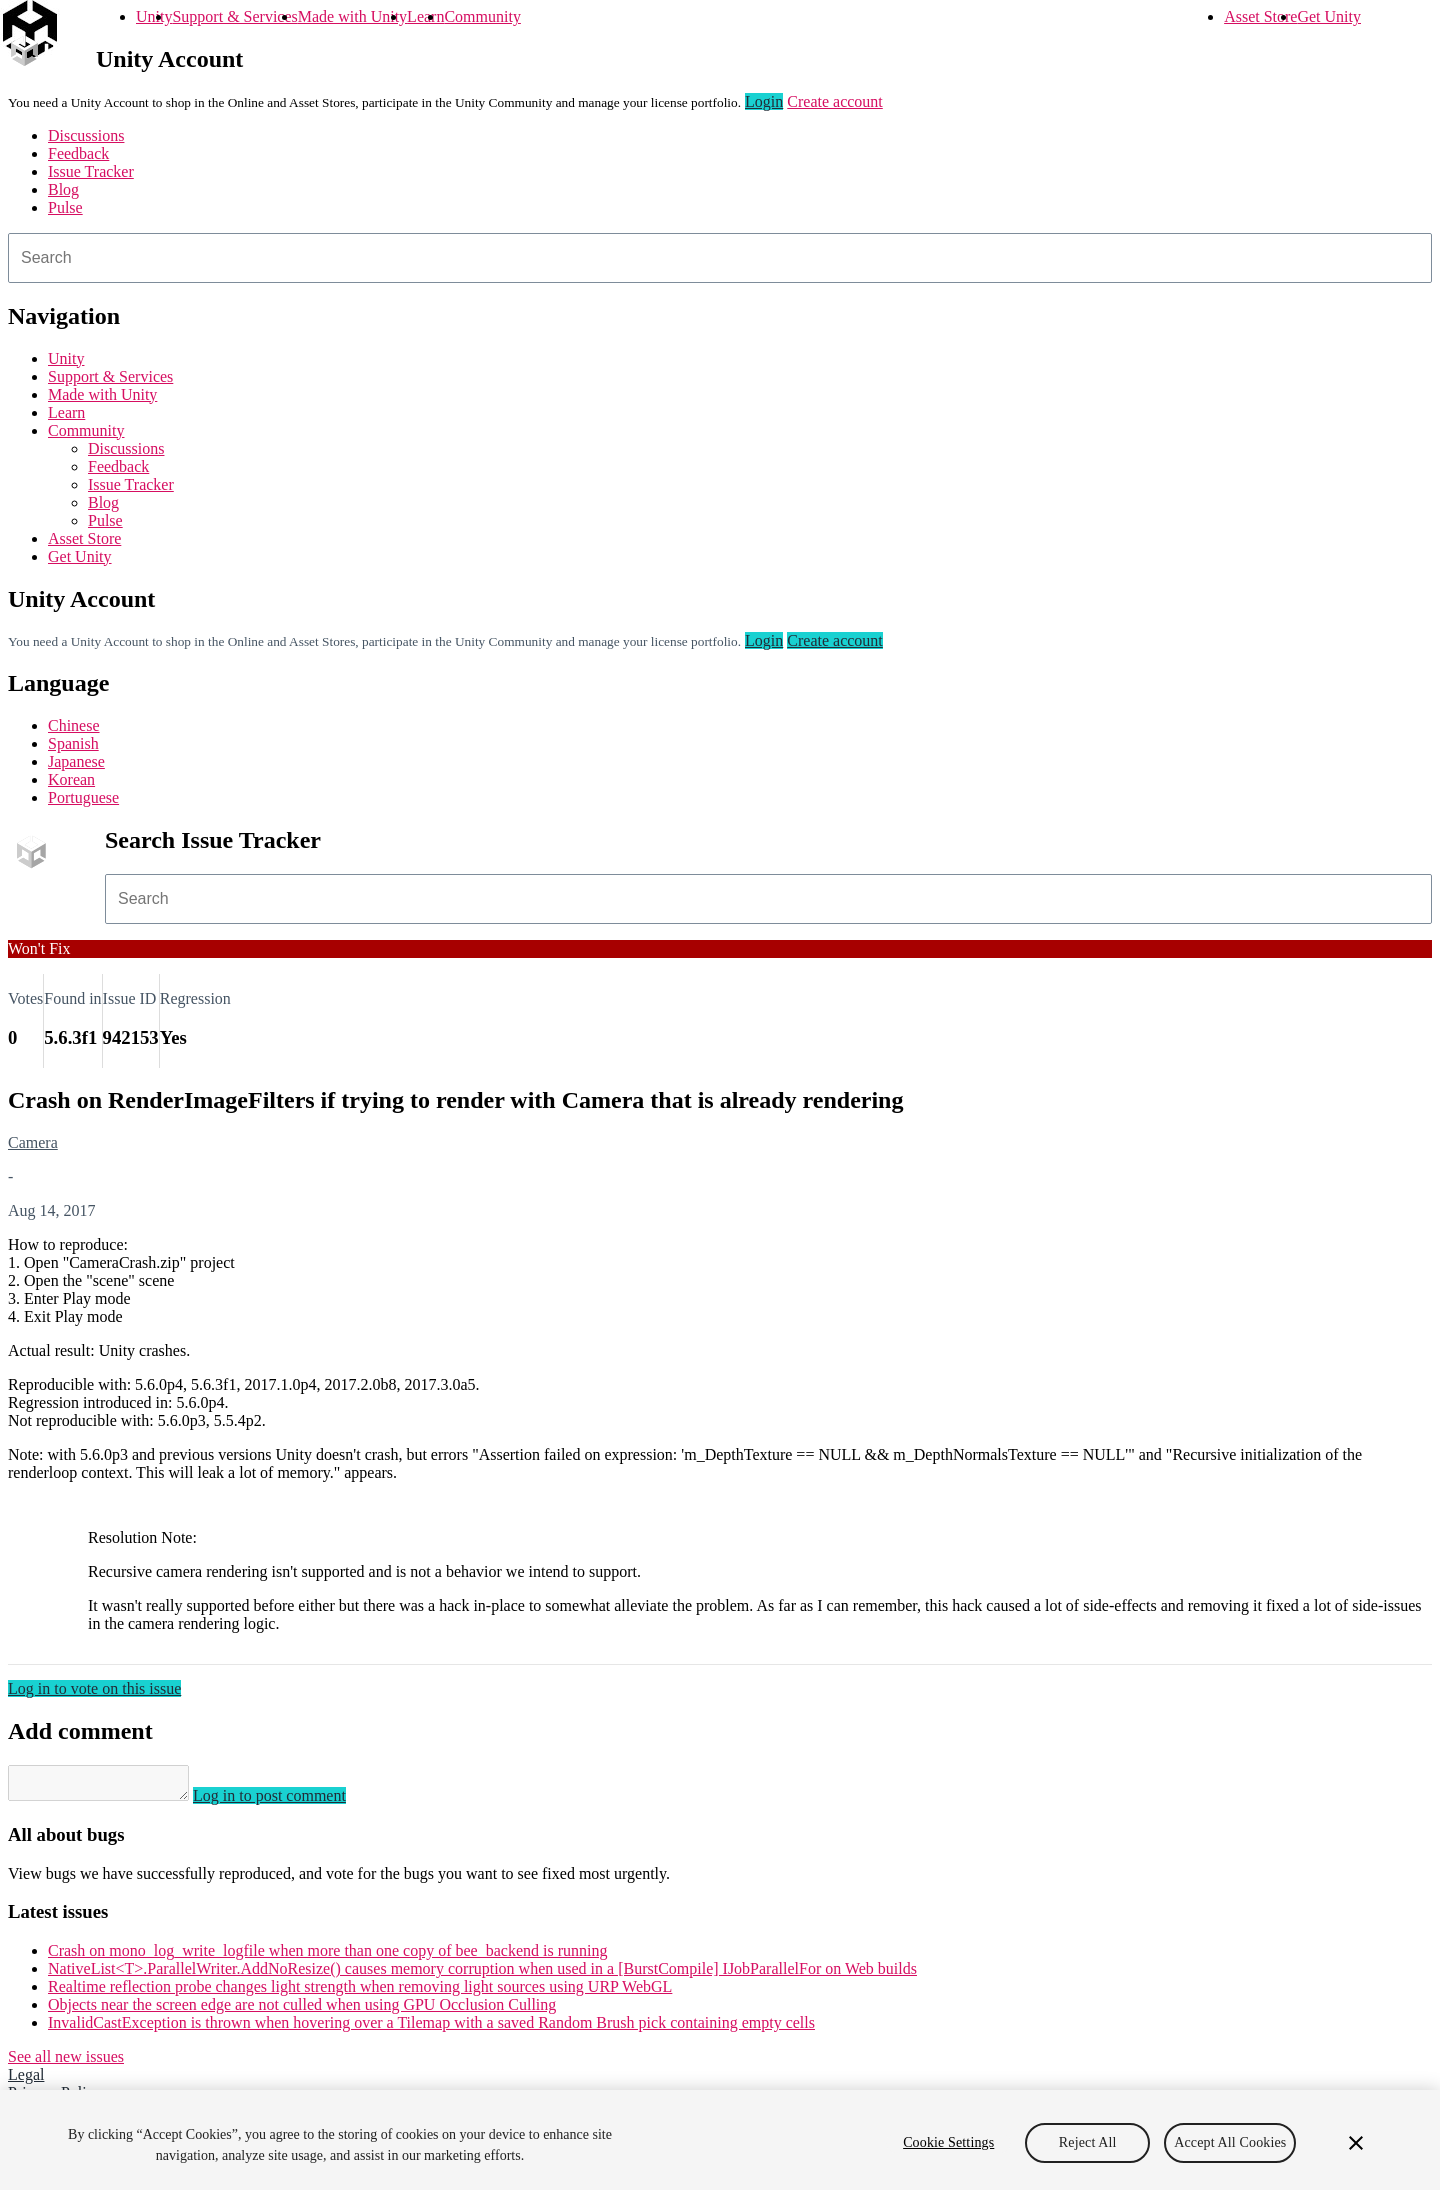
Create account (835, 101)
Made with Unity (352, 16)
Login (764, 101)
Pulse (65, 207)
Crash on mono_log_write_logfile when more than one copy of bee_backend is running (327, 1956)
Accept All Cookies (1230, 2142)
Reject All (1088, 2142)
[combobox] (720, 258)
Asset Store (1260, 16)
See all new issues (66, 2062)
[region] (720, 2140)
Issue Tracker (91, 171)
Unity (154, 16)
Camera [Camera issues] (33, 1142)
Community (482, 16)
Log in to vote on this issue (94, 1688)
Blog (63, 189)
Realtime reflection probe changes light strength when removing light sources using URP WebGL (360, 1992)
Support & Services (234, 16)
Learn (425, 16)
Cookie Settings (948, 2142)
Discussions (86, 135)
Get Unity (1329, 16)
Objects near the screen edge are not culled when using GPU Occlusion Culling (302, 2010)
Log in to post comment (289, 1801)
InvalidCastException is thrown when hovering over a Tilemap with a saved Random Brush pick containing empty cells (431, 2028)
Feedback (78, 153)
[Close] (1356, 2143)
